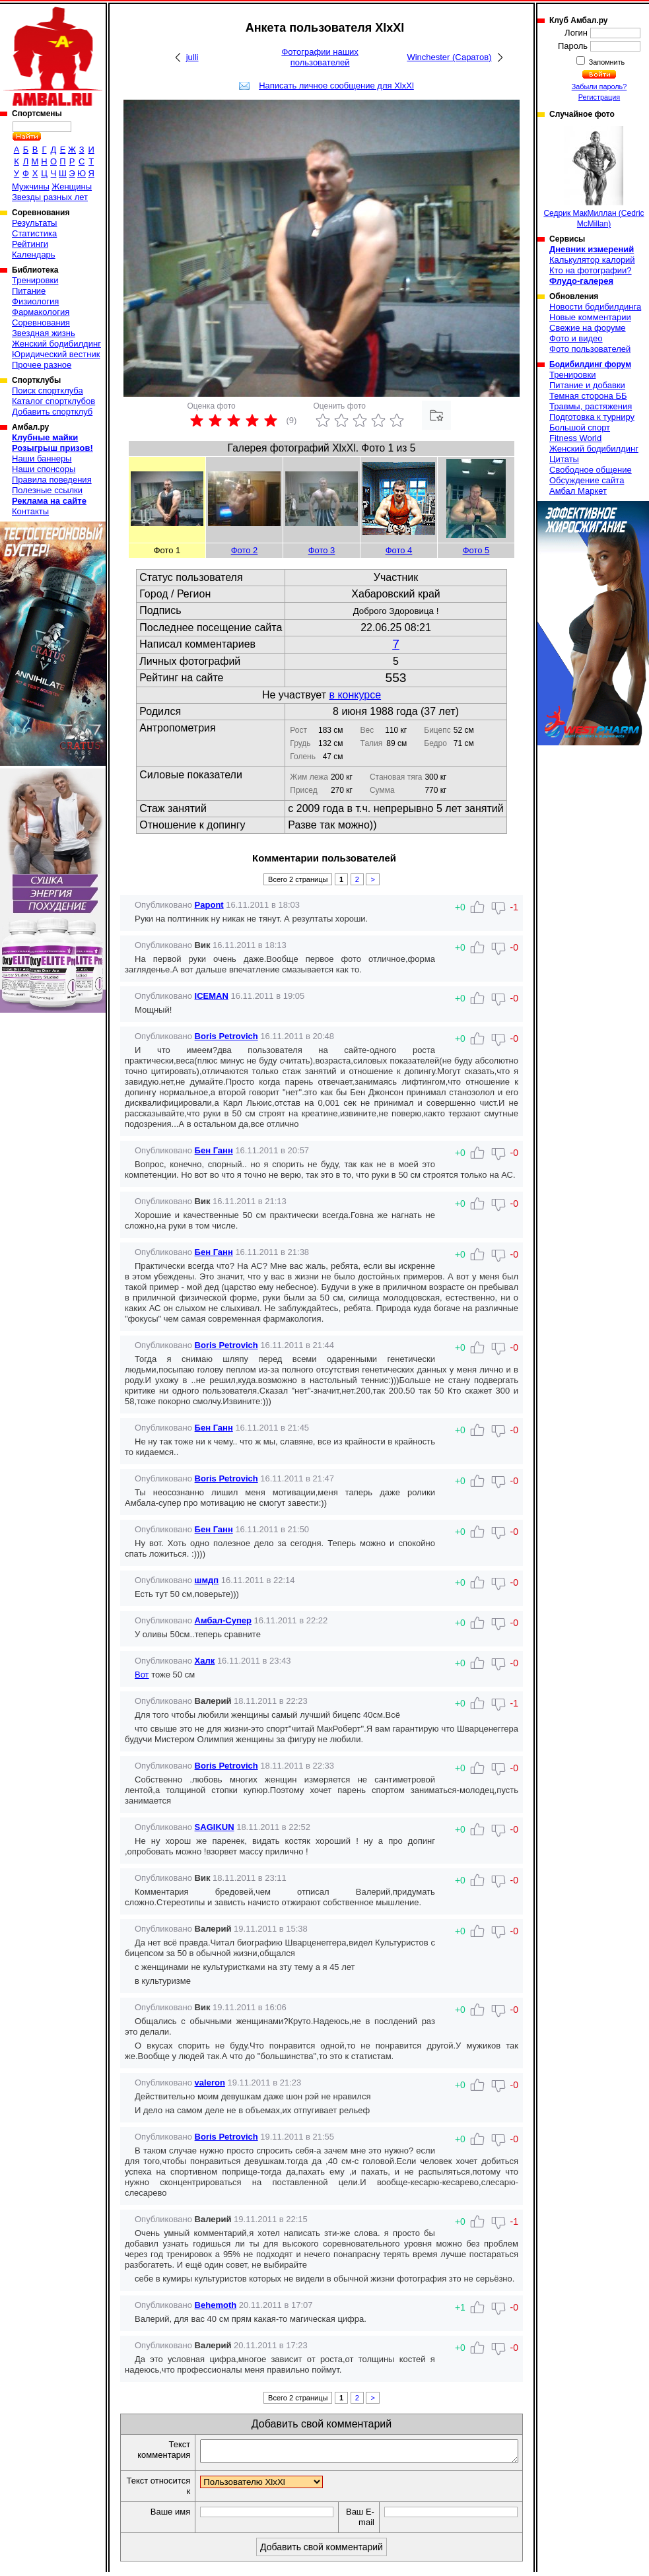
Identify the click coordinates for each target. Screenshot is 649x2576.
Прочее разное (41, 365)
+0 (460, 1703)
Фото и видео (576, 338)
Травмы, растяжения (590, 406)
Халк (205, 1661)
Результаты (34, 223)
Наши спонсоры (43, 469)
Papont (209, 905)
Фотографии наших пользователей (320, 57)
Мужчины (31, 186)
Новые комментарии (590, 317)
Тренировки (35, 280)
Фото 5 (476, 550)
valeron (210, 2082)
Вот (142, 1674)
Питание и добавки (587, 385)
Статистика (34, 233)
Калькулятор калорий (592, 260)
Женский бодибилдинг (56, 344)
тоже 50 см (172, 1674)
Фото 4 (399, 550)
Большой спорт (579, 427)
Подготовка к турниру (591, 417)
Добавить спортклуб (52, 412)
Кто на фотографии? (590, 270)
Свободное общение (590, 470)
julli (192, 57)
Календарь (33, 254)
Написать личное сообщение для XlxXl (336, 85)
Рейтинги (30, 244)
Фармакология (40, 312)
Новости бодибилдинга (595, 307)
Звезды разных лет (50, 197)
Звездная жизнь (43, 333)
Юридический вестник (56, 354)
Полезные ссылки (47, 490)
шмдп (207, 1580)
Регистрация (599, 97)
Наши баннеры (41, 458)
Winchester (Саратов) (449, 57)
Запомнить (606, 62)
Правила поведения (52, 480)
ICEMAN (211, 996)
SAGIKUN (214, 1827)
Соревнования (41, 322)
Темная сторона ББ (588, 396)
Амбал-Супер (223, 1620)
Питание (29, 291)
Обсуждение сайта (586, 480)
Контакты (30, 511)
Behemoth (216, 2305)
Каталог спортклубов (53, 401)
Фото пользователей (590, 349)
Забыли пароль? (599, 86)
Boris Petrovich (226, 1036)
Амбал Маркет (578, 491)
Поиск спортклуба (47, 390)
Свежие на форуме (587, 328)
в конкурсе (355, 694)
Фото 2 (244, 550)
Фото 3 (321, 550)
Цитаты (564, 459)
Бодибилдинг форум (590, 364)
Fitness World (575, 438)
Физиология (35, 301)
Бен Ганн (214, 1150)
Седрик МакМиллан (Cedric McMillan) (593, 177)
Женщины (71, 186)
